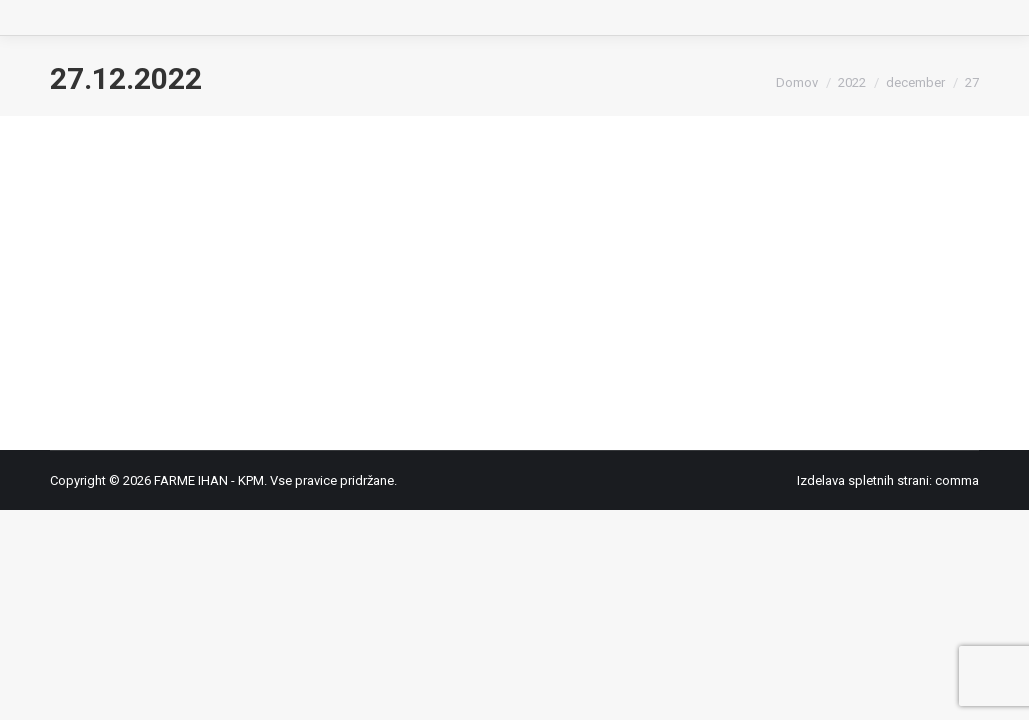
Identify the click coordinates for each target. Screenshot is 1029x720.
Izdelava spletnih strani (863, 480)
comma (957, 480)
